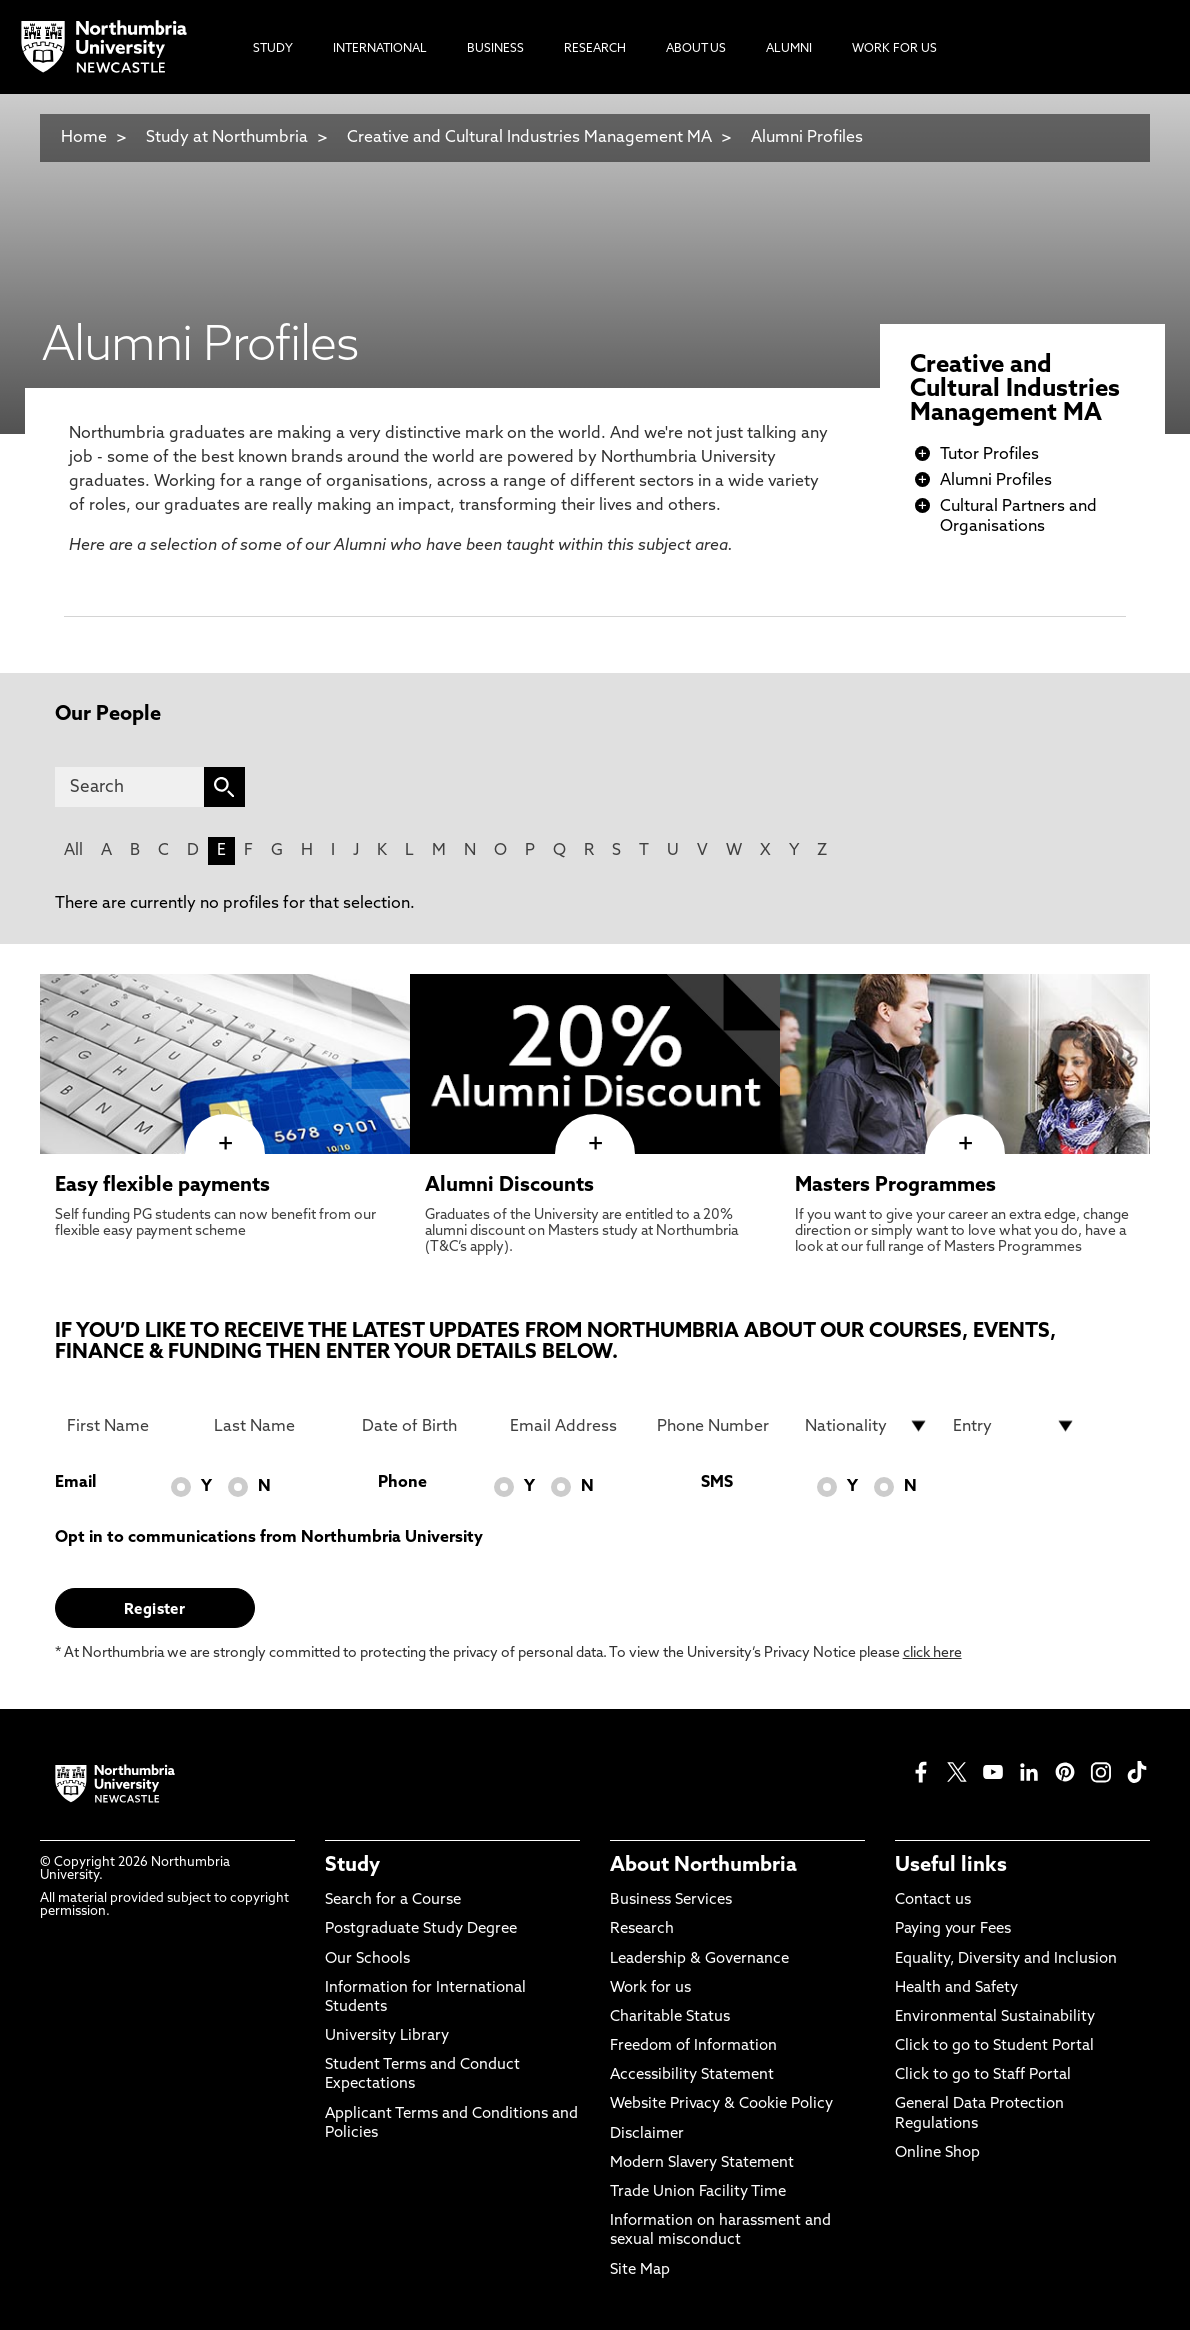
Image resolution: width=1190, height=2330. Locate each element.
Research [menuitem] (595, 49)
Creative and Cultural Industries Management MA (529, 138)
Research (642, 1929)
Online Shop (937, 2153)
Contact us (933, 1900)
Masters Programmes (895, 1186)
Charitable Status (670, 2017)
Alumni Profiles (807, 138)
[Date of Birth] (424, 1426)
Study (352, 1866)
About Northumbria (703, 1866)
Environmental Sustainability (995, 2017)
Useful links (951, 1866)
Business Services (671, 1900)
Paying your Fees (953, 1929)
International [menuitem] (380, 49)
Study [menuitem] (273, 49)
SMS (717, 1483)
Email (75, 1483)
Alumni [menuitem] (789, 49)
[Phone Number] (719, 1426)
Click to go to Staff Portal (983, 2075)
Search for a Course (393, 1900)
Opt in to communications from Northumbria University (269, 1538)
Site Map (640, 2270)
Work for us (650, 1988)
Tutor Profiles (989, 455)
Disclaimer (647, 2134)
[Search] (129, 787)
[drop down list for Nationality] (867, 1426)
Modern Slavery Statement (702, 2163)
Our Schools (367, 1959)
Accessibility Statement (692, 2075)
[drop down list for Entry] (1015, 1426)
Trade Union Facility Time (698, 2192)
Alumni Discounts (509, 1186)
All (73, 851)
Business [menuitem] (495, 49)
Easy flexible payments (162, 1186)
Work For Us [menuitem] (894, 49)
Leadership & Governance (699, 1959)
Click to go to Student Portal (994, 2046)
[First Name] (129, 1426)
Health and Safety (956, 1988)
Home (84, 138)
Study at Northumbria (227, 138)
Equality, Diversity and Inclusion (1006, 1959)
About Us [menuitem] (696, 49)
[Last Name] (276, 1426)
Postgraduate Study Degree (421, 1929)
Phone (402, 1483)
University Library (387, 2036)
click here (932, 1653)
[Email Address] (572, 1426)
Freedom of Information (693, 2046)
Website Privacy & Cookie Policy (721, 2104)
